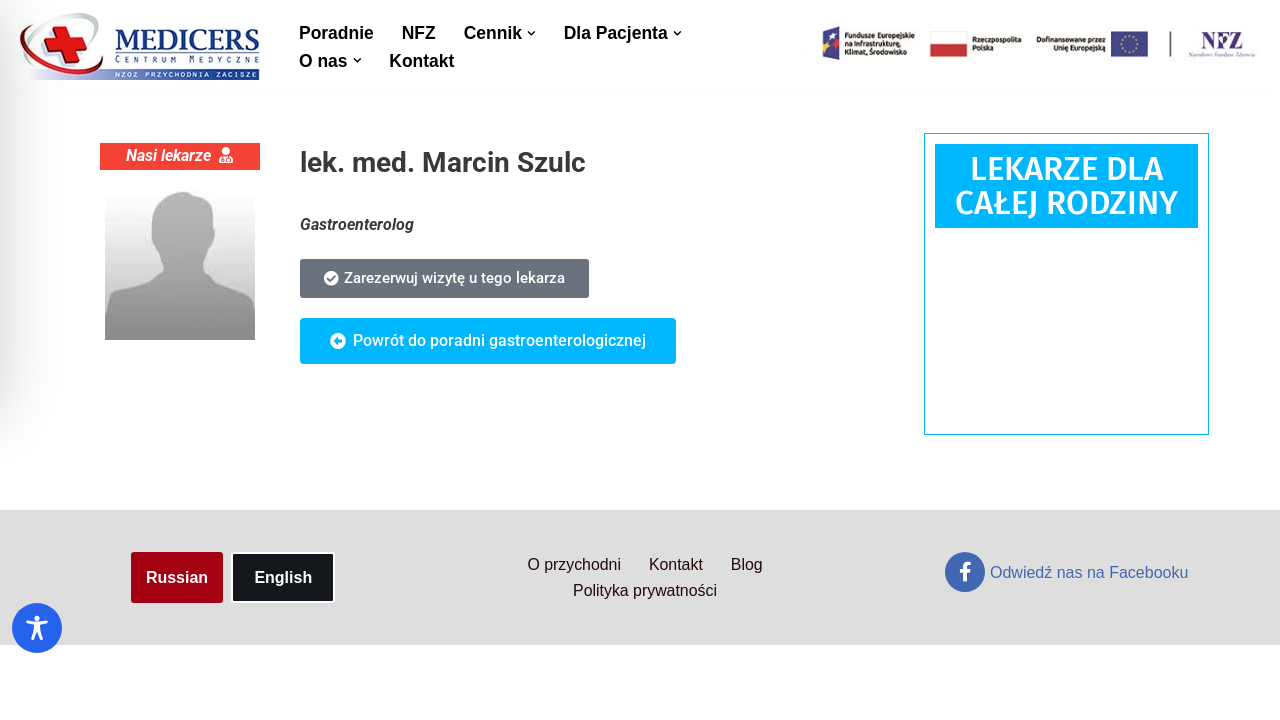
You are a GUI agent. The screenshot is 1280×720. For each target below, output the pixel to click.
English (283, 652)
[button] (532, 32)
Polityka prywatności (645, 666)
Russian (177, 652)
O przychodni (574, 639)
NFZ (419, 33)
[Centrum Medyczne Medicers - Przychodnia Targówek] (140, 46)
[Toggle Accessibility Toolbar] (37, 628)
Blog (747, 639)
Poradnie (336, 33)
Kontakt (423, 61)
